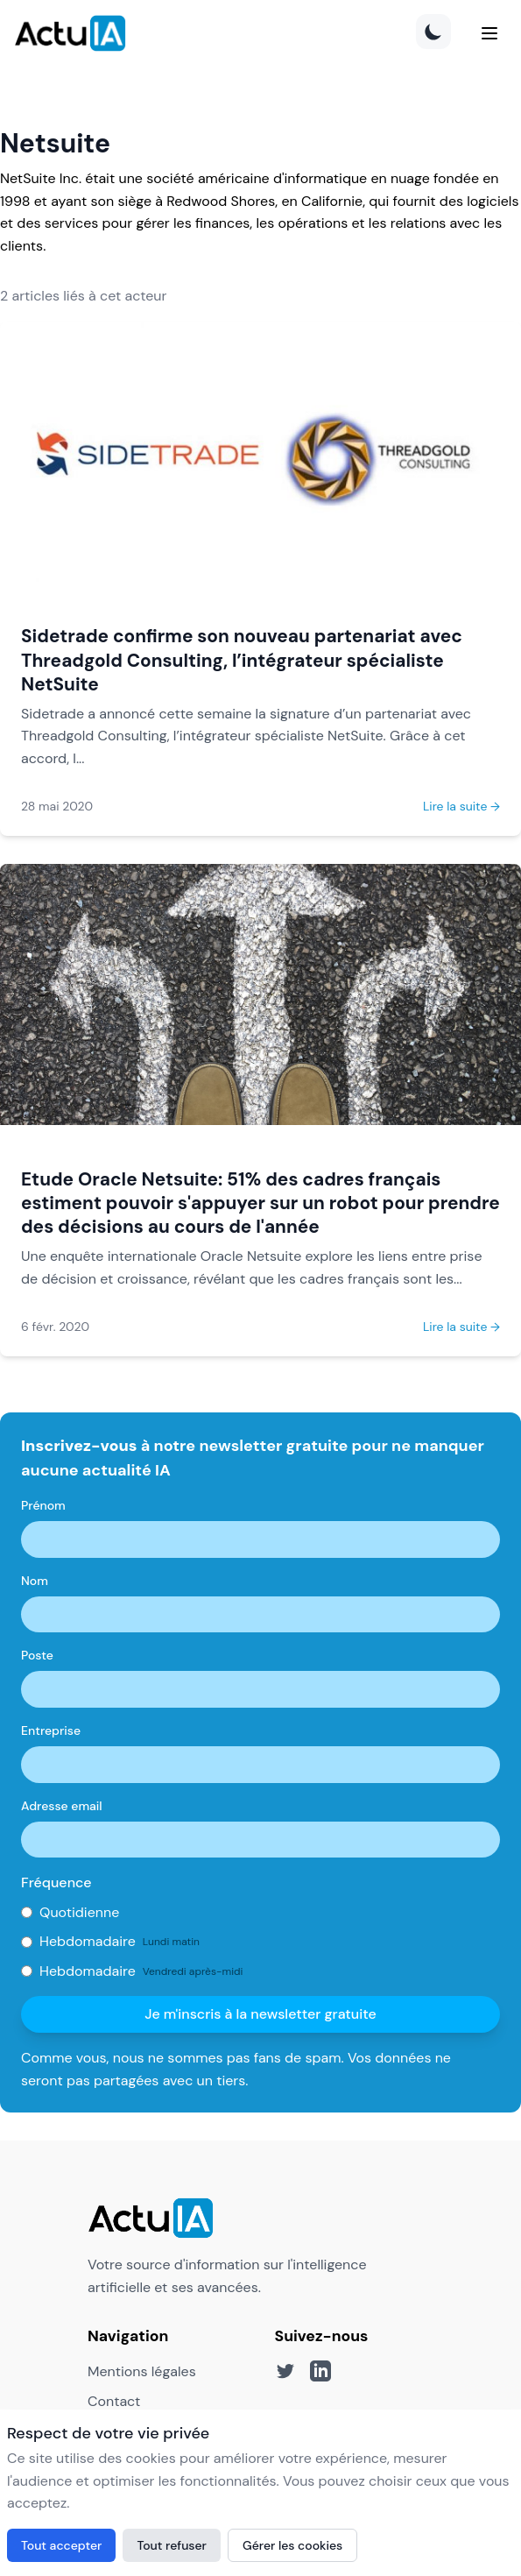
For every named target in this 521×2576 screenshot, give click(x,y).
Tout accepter (61, 2545)
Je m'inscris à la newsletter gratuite (260, 2014)
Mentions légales (142, 2371)
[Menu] (489, 33)
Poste (37, 1655)
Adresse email (61, 1806)
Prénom (43, 1505)
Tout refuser (172, 2545)
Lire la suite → (461, 806)
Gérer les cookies (292, 2545)
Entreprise (51, 1730)
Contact (114, 2401)
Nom (34, 1581)
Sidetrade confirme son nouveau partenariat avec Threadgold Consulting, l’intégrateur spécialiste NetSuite (241, 659)
